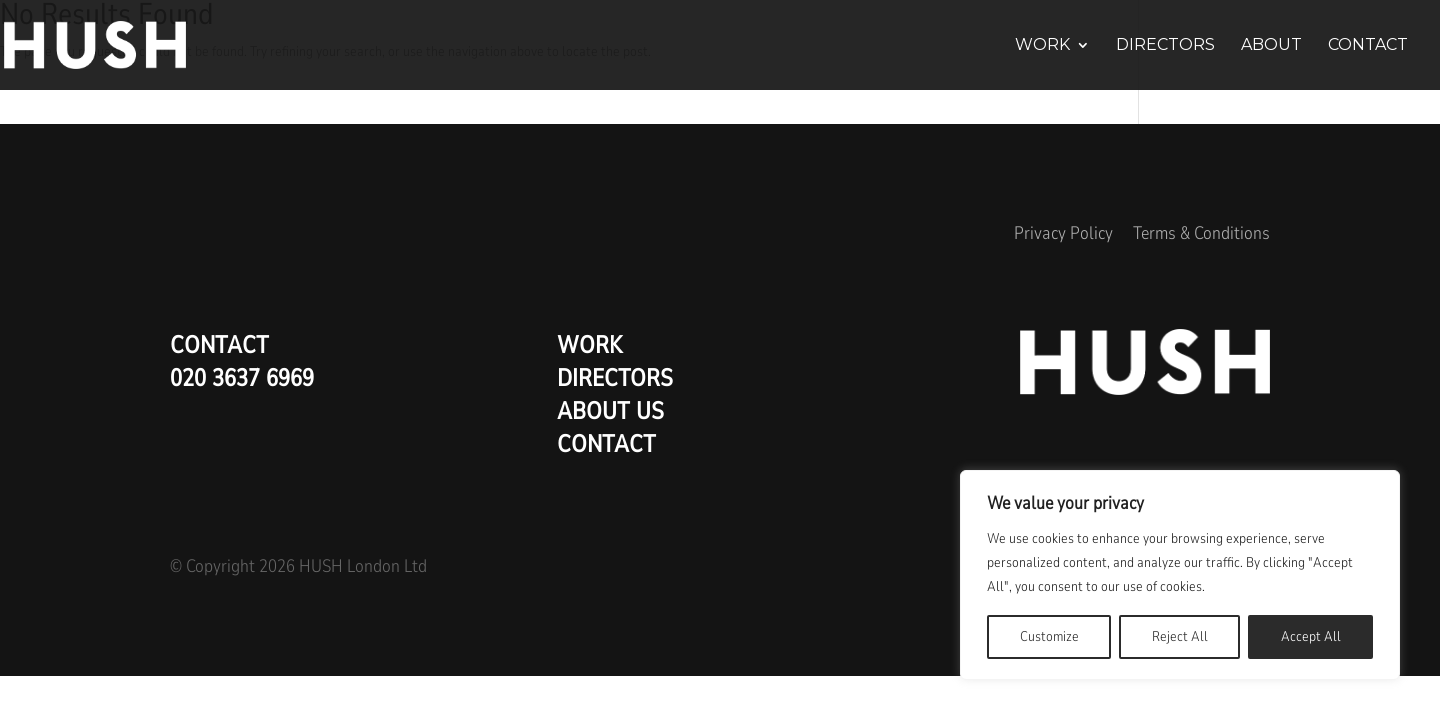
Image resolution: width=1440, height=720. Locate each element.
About (1271, 46)
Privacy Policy (1063, 233)
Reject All (1180, 636)
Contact (1368, 46)
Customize (1049, 636)
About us (610, 411)
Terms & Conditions (1201, 233)
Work (1042, 46)
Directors (1165, 46)
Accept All (1311, 636)
